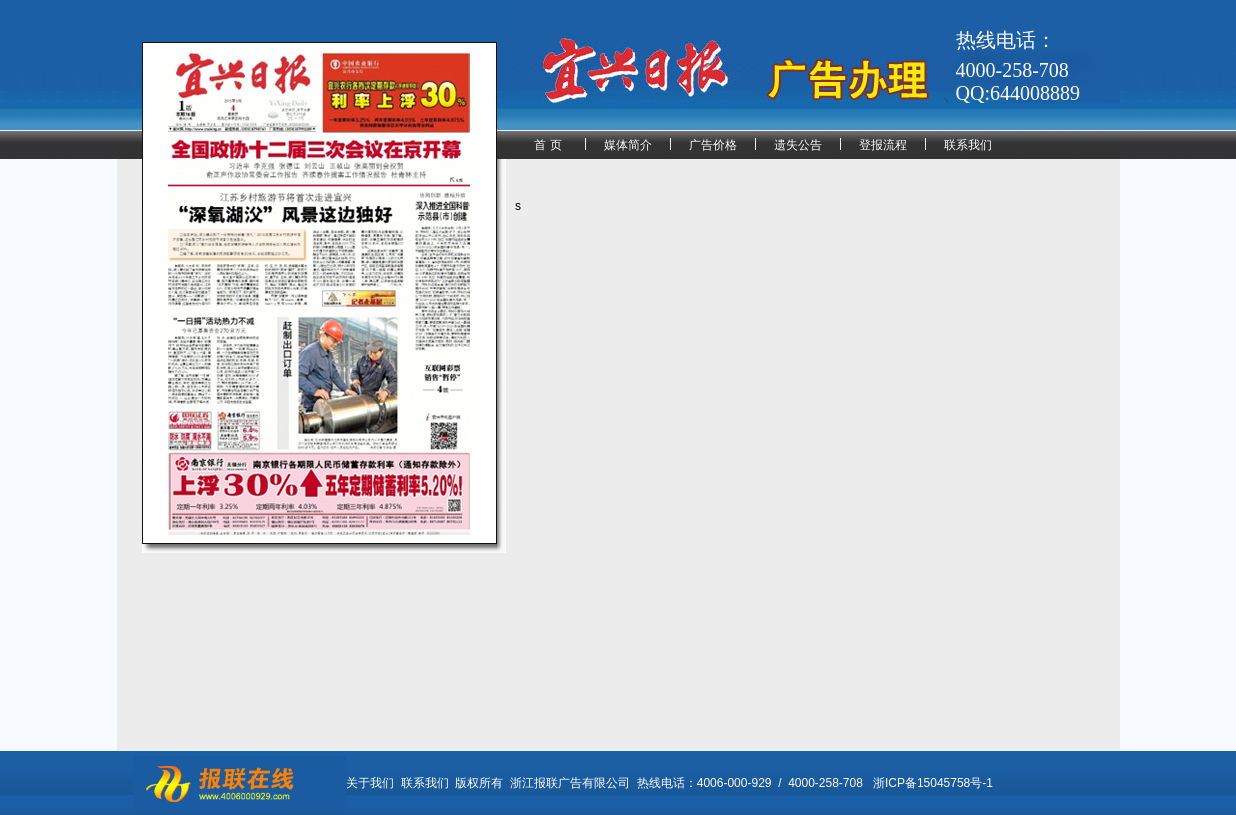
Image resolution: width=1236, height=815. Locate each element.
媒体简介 (628, 145)
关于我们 (370, 783)
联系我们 (968, 145)
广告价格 (713, 145)
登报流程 (883, 145)
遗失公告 (798, 145)
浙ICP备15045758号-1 (933, 783)
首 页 (547, 145)
